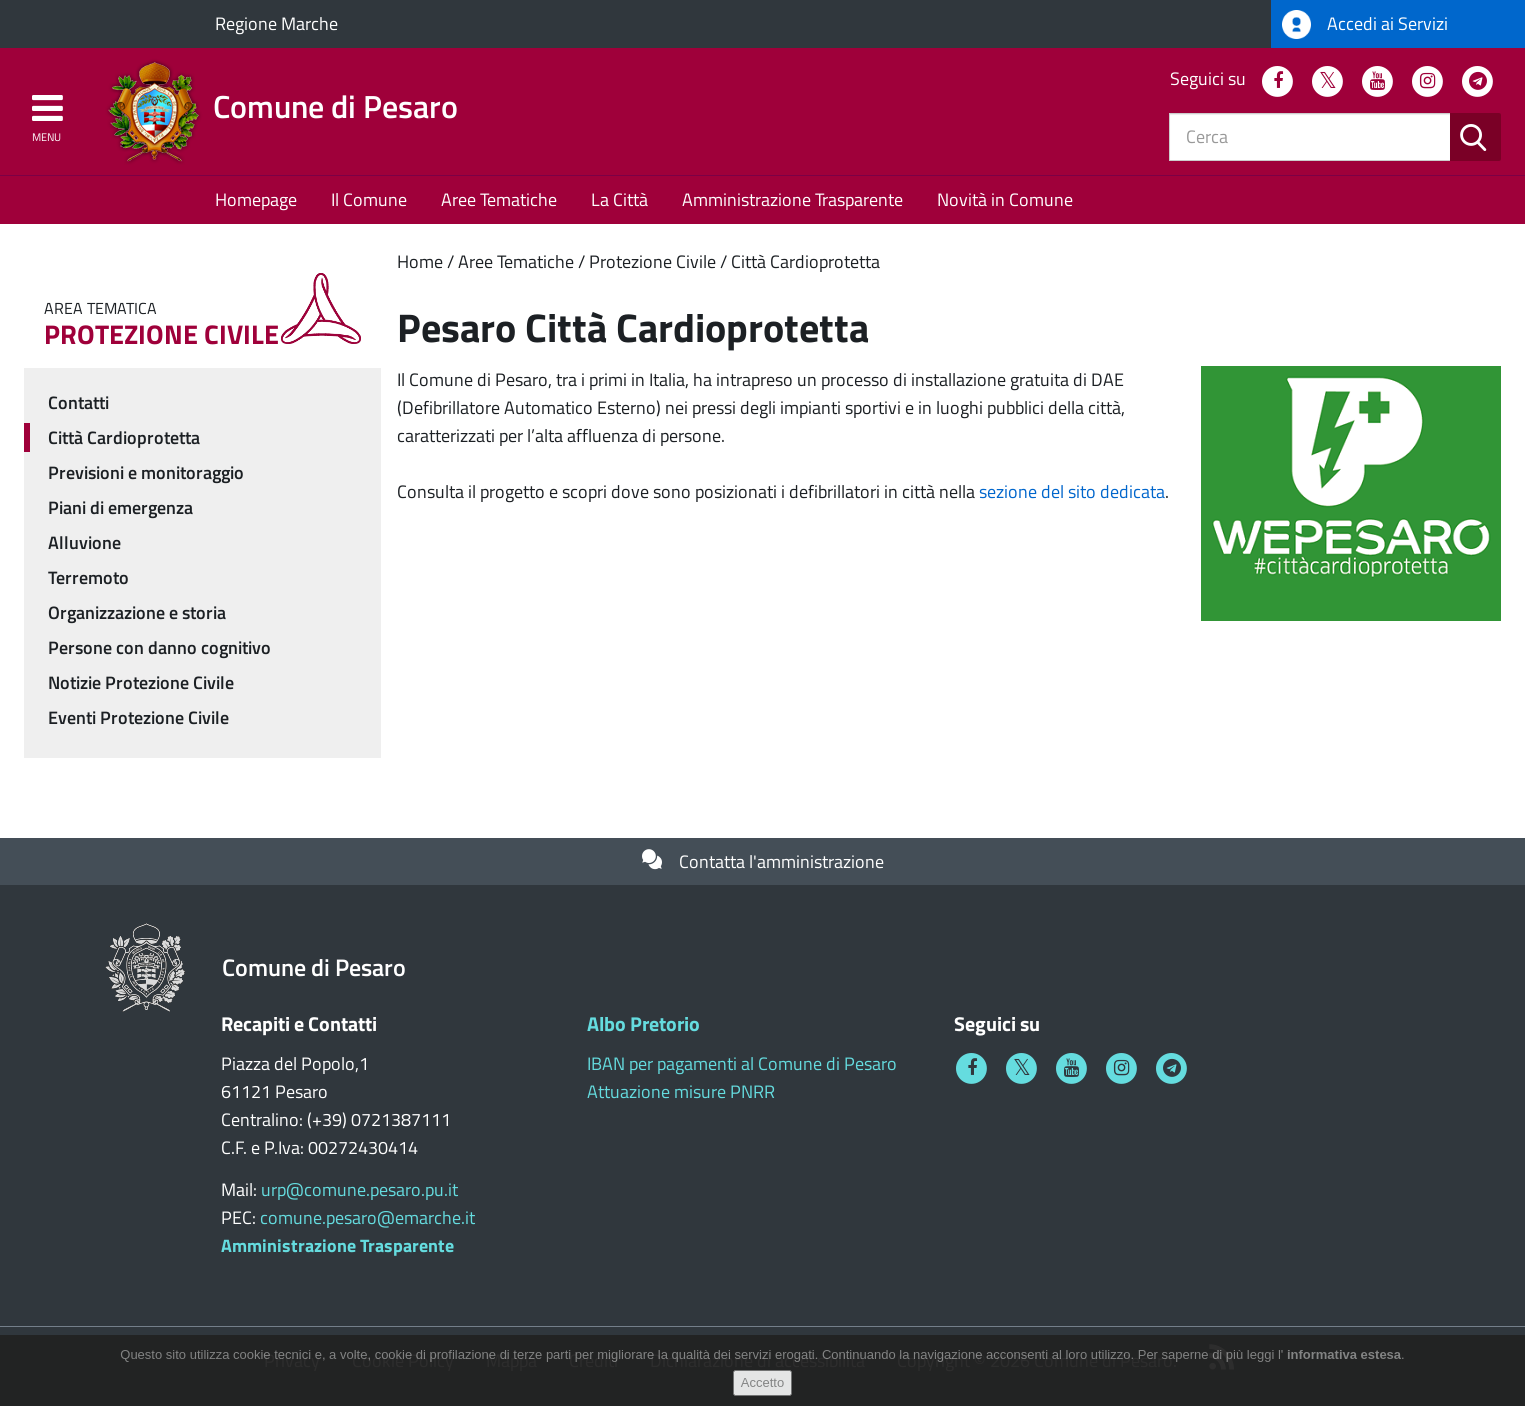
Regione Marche (276, 23)
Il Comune (369, 199)
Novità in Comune (1005, 199)
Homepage (256, 199)
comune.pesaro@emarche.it (367, 1217)
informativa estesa (1344, 1354)
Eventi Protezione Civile (138, 717)
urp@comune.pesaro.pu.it (359, 1189)
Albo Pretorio (643, 1023)
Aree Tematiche (499, 199)
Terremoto (88, 577)
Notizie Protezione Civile (141, 682)
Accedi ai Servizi (1365, 24)
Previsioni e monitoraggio (146, 472)
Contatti (78, 402)
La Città (619, 199)
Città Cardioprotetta (805, 261)
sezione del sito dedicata (1072, 491)
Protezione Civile (652, 261)
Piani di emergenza (120, 507)
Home (420, 261)
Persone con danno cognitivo (159, 647)
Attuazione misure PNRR (681, 1091)
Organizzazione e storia (137, 612)
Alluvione (84, 542)
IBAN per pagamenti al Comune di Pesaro (742, 1063)
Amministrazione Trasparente (792, 199)
